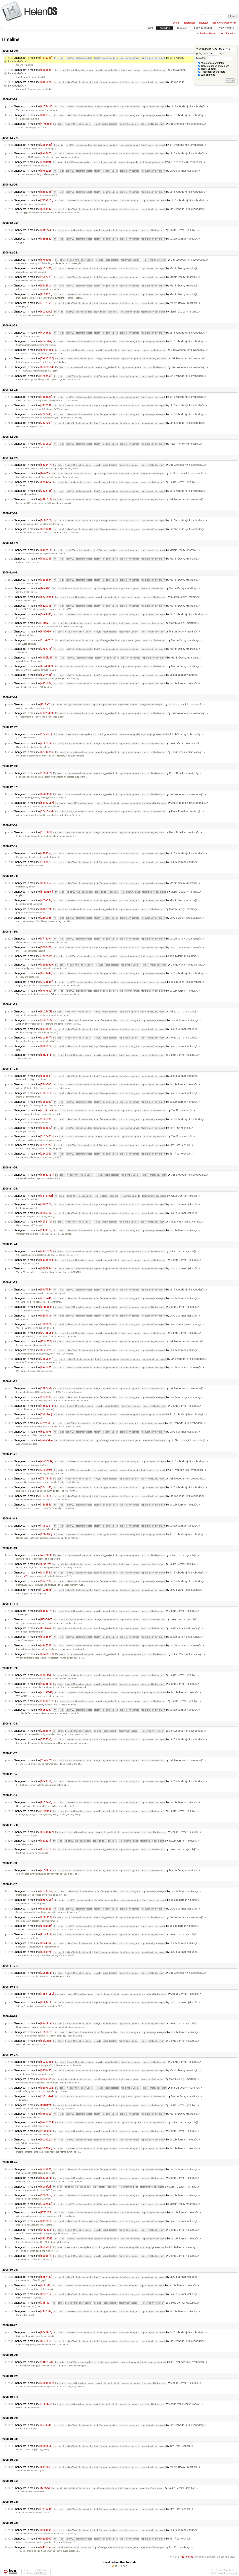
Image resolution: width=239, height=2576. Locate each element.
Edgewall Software (37, 2573)
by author (214, 58)
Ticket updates (207, 68)
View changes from (215, 49)
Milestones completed (211, 63)
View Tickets (226, 28)
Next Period (227, 33)
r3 (67, 1576)
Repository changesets (211, 71)
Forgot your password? (224, 22)
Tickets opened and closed (213, 66)
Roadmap (181, 28)
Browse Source (203, 28)
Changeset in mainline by (108, 106)
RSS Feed (121, 2566)
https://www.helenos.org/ (224, 2573)
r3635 (56, 1178)
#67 (25, 1576)
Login (176, 22)
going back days (210, 53)
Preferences (189, 22)
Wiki (150, 28)
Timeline (165, 28)
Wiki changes (206, 74)
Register (203, 22)
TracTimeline (186, 2556)
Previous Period (207, 33)
